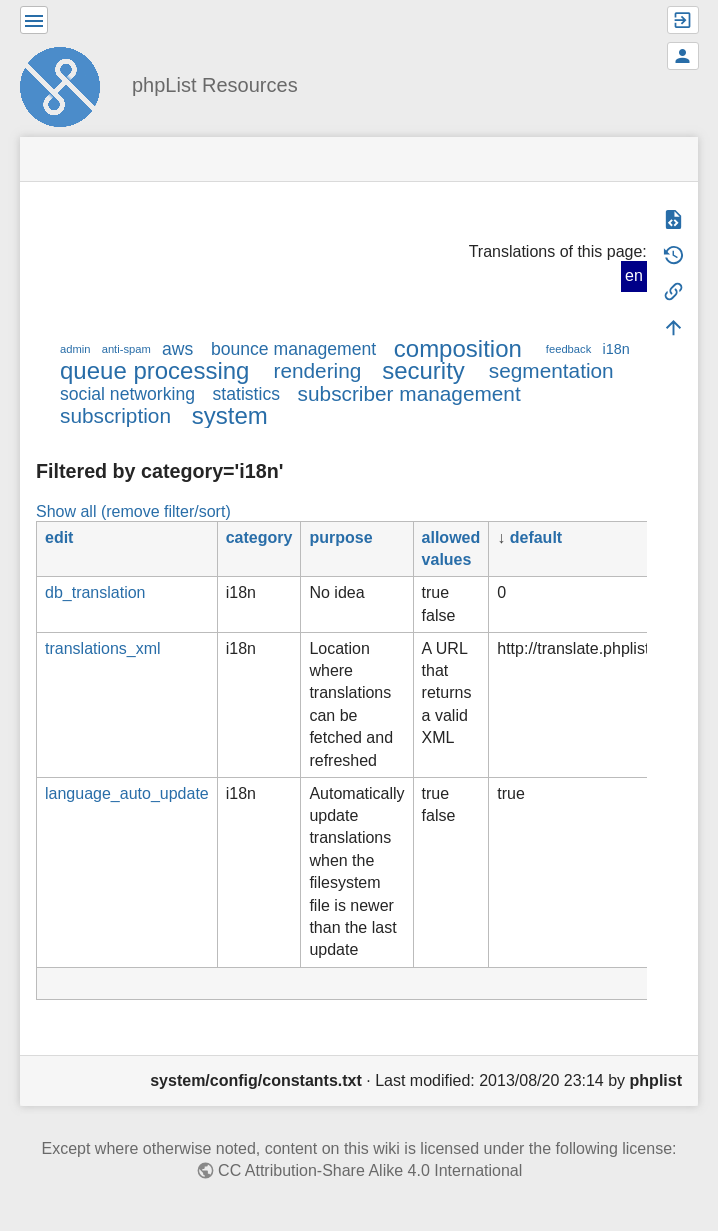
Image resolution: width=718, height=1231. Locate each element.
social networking (127, 394)
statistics (246, 394)
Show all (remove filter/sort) (133, 511)
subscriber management (409, 393)
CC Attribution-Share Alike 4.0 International (370, 1170)
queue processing (154, 370)
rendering (317, 370)
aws (177, 349)
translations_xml (103, 648)
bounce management (293, 349)
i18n (615, 349)
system (230, 415)
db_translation (95, 592)
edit (59, 537)
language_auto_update (127, 793)
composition (458, 348)
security (423, 370)
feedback (568, 349)
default (536, 537)
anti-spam (126, 349)
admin (75, 349)
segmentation (551, 370)
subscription (115, 415)
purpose (340, 537)
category (259, 537)
